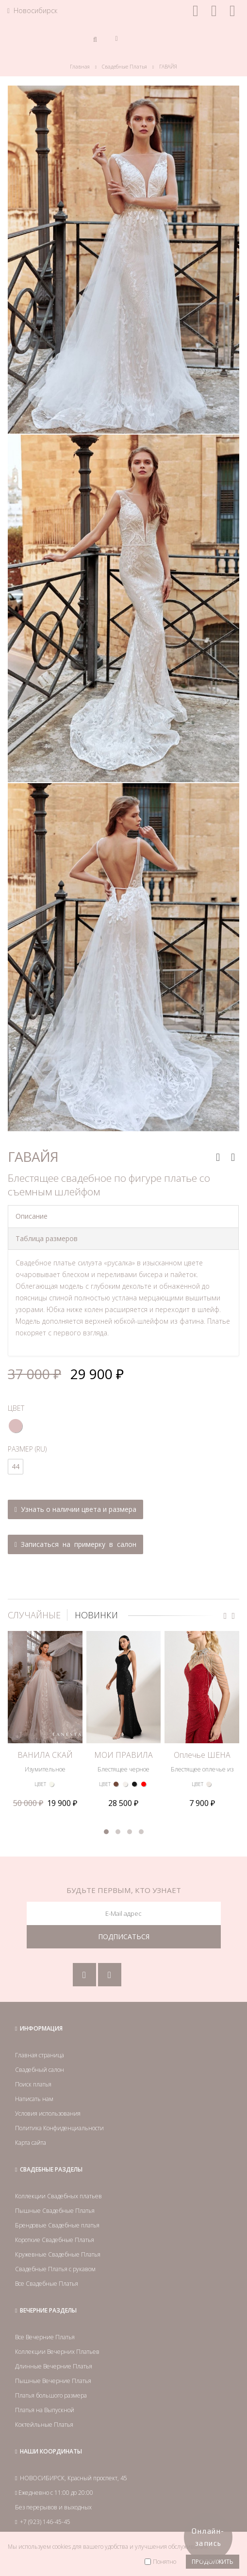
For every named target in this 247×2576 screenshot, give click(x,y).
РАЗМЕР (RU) (27, 1449)
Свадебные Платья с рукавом (55, 2269)
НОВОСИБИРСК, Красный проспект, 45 (73, 2478)
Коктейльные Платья (44, 2424)
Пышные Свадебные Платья (55, 2211)
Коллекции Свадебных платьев (58, 2196)
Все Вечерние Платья (45, 2337)
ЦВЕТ (16, 1408)
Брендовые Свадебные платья (57, 2225)
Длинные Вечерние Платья (53, 2366)
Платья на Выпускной (44, 2410)
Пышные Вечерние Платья (53, 2381)
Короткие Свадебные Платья (54, 2240)
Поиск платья (33, 2084)
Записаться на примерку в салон (75, 1544)
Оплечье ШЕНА (202, 1755)
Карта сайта (30, 2142)
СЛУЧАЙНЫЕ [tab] (34, 1615)
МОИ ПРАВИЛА (123, 1755)
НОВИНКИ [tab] (96, 1615)
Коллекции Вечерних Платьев (57, 2352)
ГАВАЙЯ (168, 66)
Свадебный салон (39, 2070)
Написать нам (34, 2099)
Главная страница (39, 2055)
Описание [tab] (32, 1216)
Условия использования (48, 2113)
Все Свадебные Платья (46, 2283)
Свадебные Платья (124, 66)
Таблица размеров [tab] (47, 1238)
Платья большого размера (51, 2395)
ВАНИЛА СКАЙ (45, 1755)
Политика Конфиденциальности (59, 2128)
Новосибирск (32, 10)
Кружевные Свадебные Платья (57, 2254)
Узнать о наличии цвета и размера (75, 1509)
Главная (80, 66)
